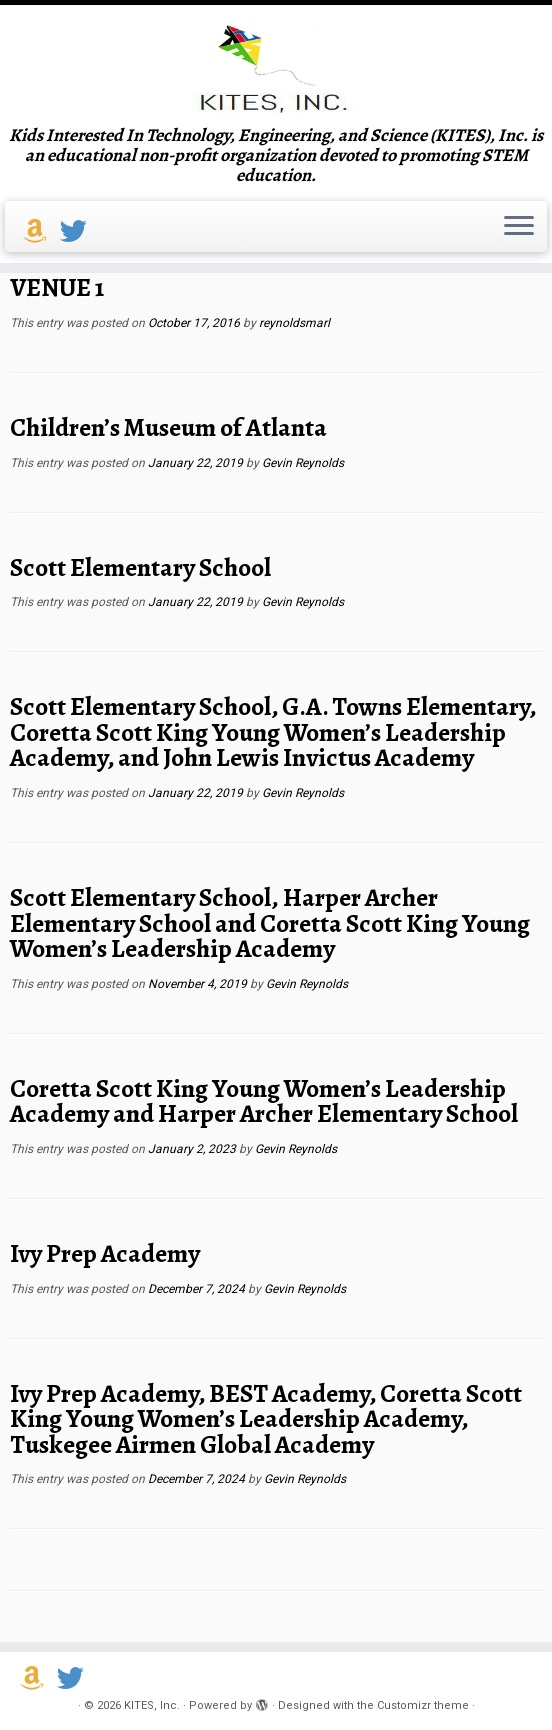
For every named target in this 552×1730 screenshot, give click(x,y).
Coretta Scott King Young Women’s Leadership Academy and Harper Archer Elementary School (264, 1101)
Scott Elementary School (140, 567)
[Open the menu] (519, 227)
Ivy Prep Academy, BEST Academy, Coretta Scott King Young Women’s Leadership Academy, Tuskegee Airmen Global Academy (266, 1419)
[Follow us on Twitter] (80, 232)
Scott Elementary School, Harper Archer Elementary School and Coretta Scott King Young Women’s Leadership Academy (270, 923)
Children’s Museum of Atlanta (168, 427)
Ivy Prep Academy (105, 1253)
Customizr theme (423, 1705)
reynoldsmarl (294, 323)
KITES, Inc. (152, 1705)
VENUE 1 (57, 287)
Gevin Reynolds (303, 463)
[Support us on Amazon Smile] (41, 232)
